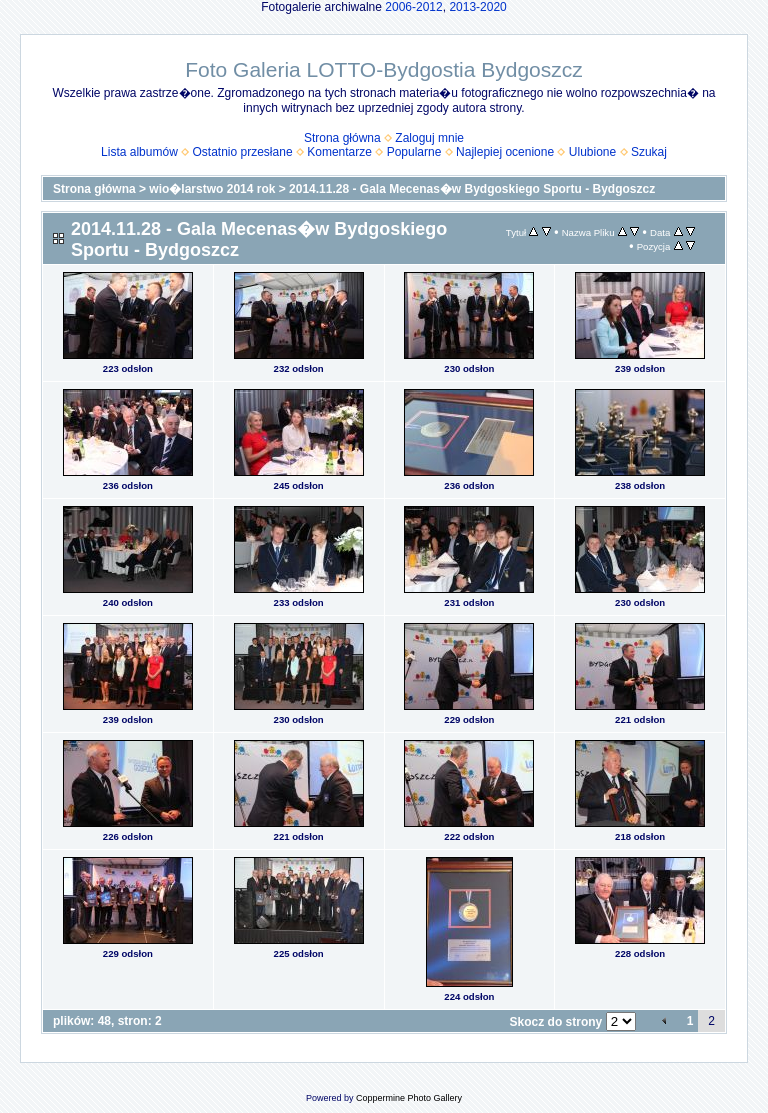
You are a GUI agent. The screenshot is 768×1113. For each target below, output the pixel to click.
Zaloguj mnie (429, 138)
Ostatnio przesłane (243, 152)
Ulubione (592, 152)
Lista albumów (139, 152)
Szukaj (649, 152)
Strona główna (342, 138)
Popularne (414, 152)
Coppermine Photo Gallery (409, 1098)
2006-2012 (413, 7)
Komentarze (339, 152)
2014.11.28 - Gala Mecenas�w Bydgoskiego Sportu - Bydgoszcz (472, 189)
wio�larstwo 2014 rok (212, 189)
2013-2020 (477, 7)
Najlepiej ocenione (505, 152)
